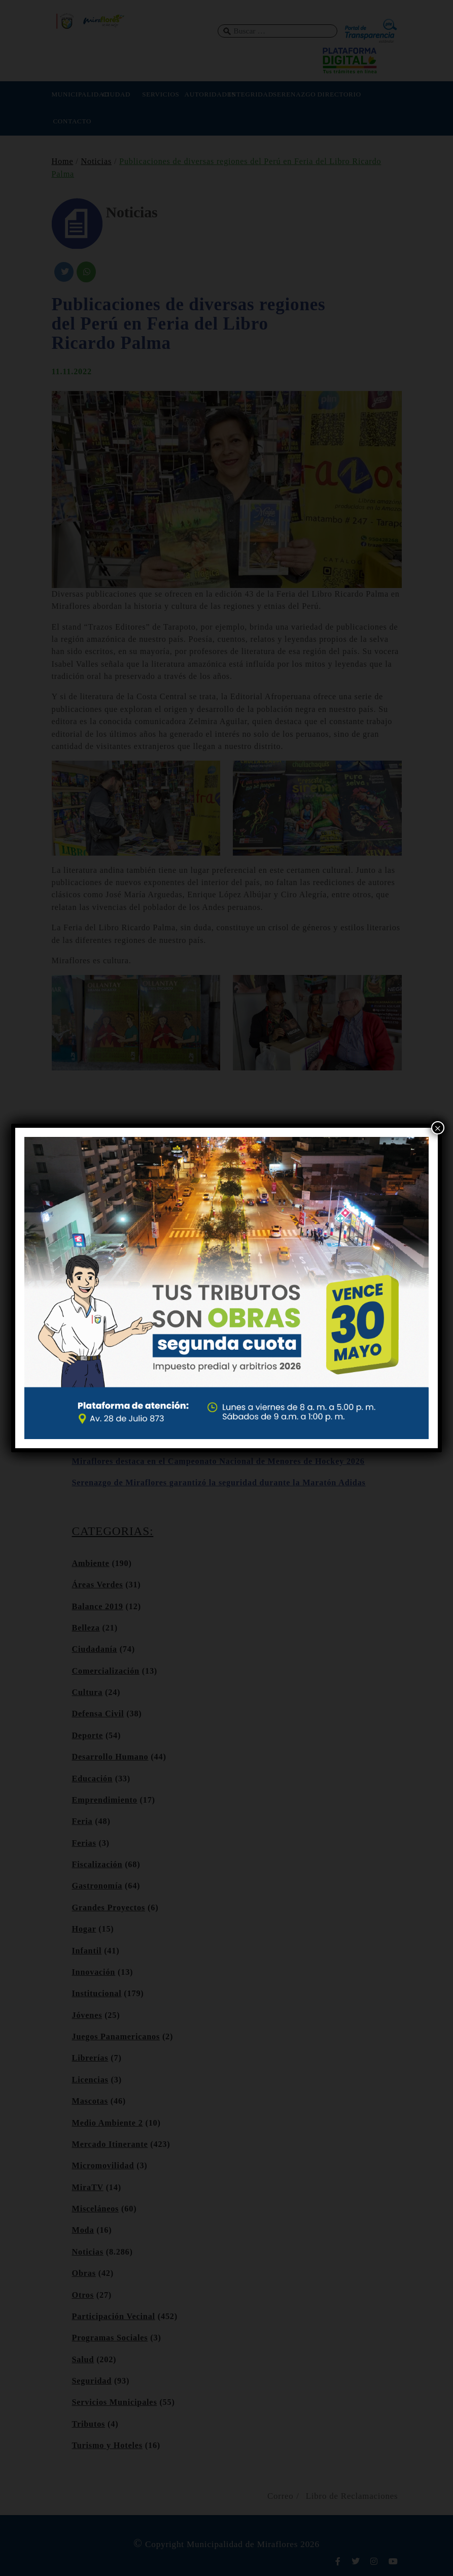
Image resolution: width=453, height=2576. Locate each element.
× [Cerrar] (437, 1128)
